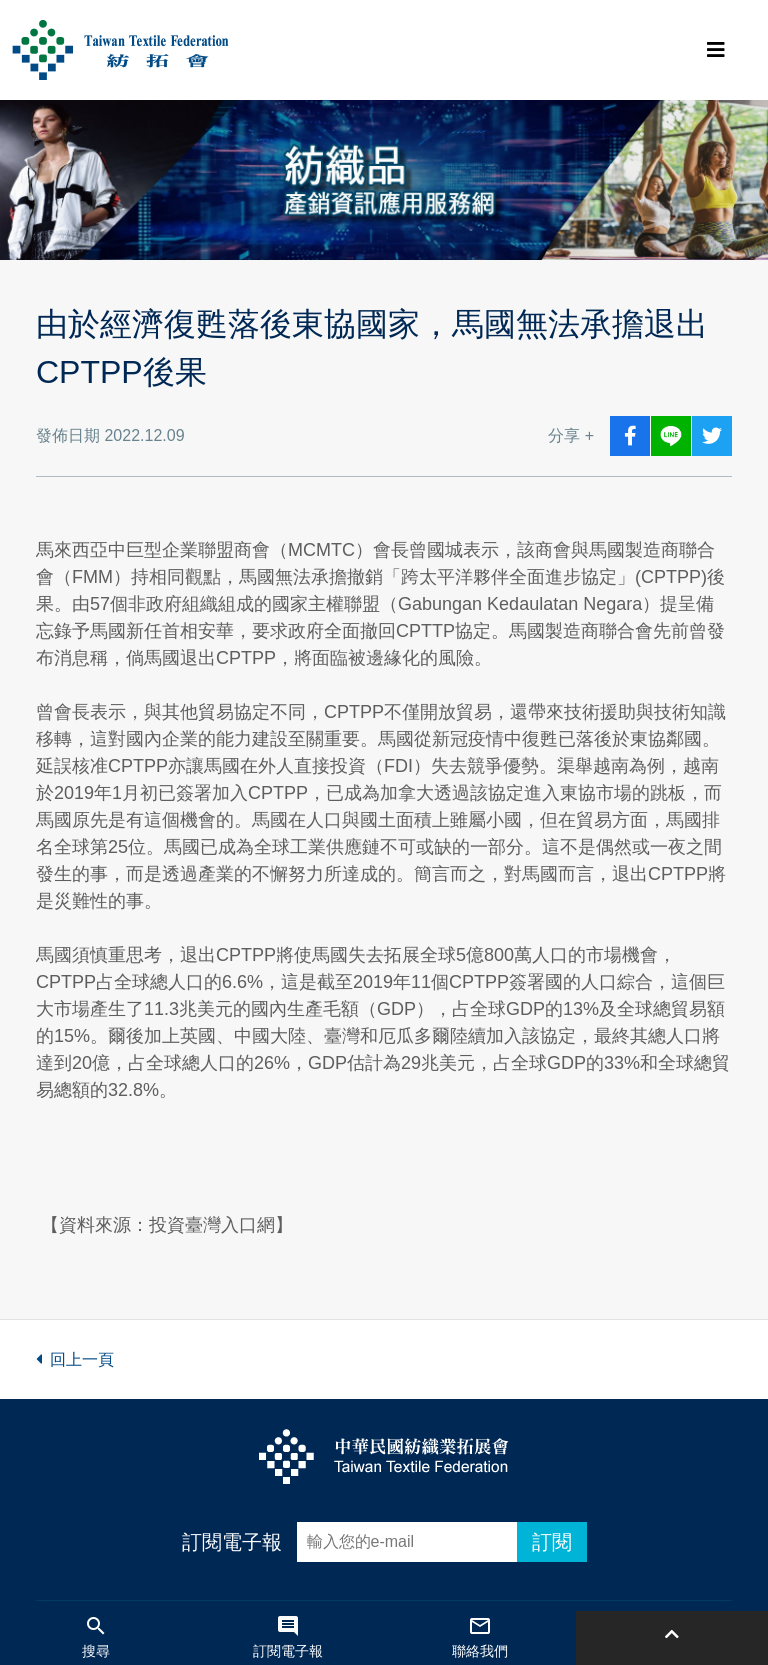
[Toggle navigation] (716, 50)
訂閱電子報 (232, 1542)
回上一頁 (75, 1359)
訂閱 (552, 1542)
